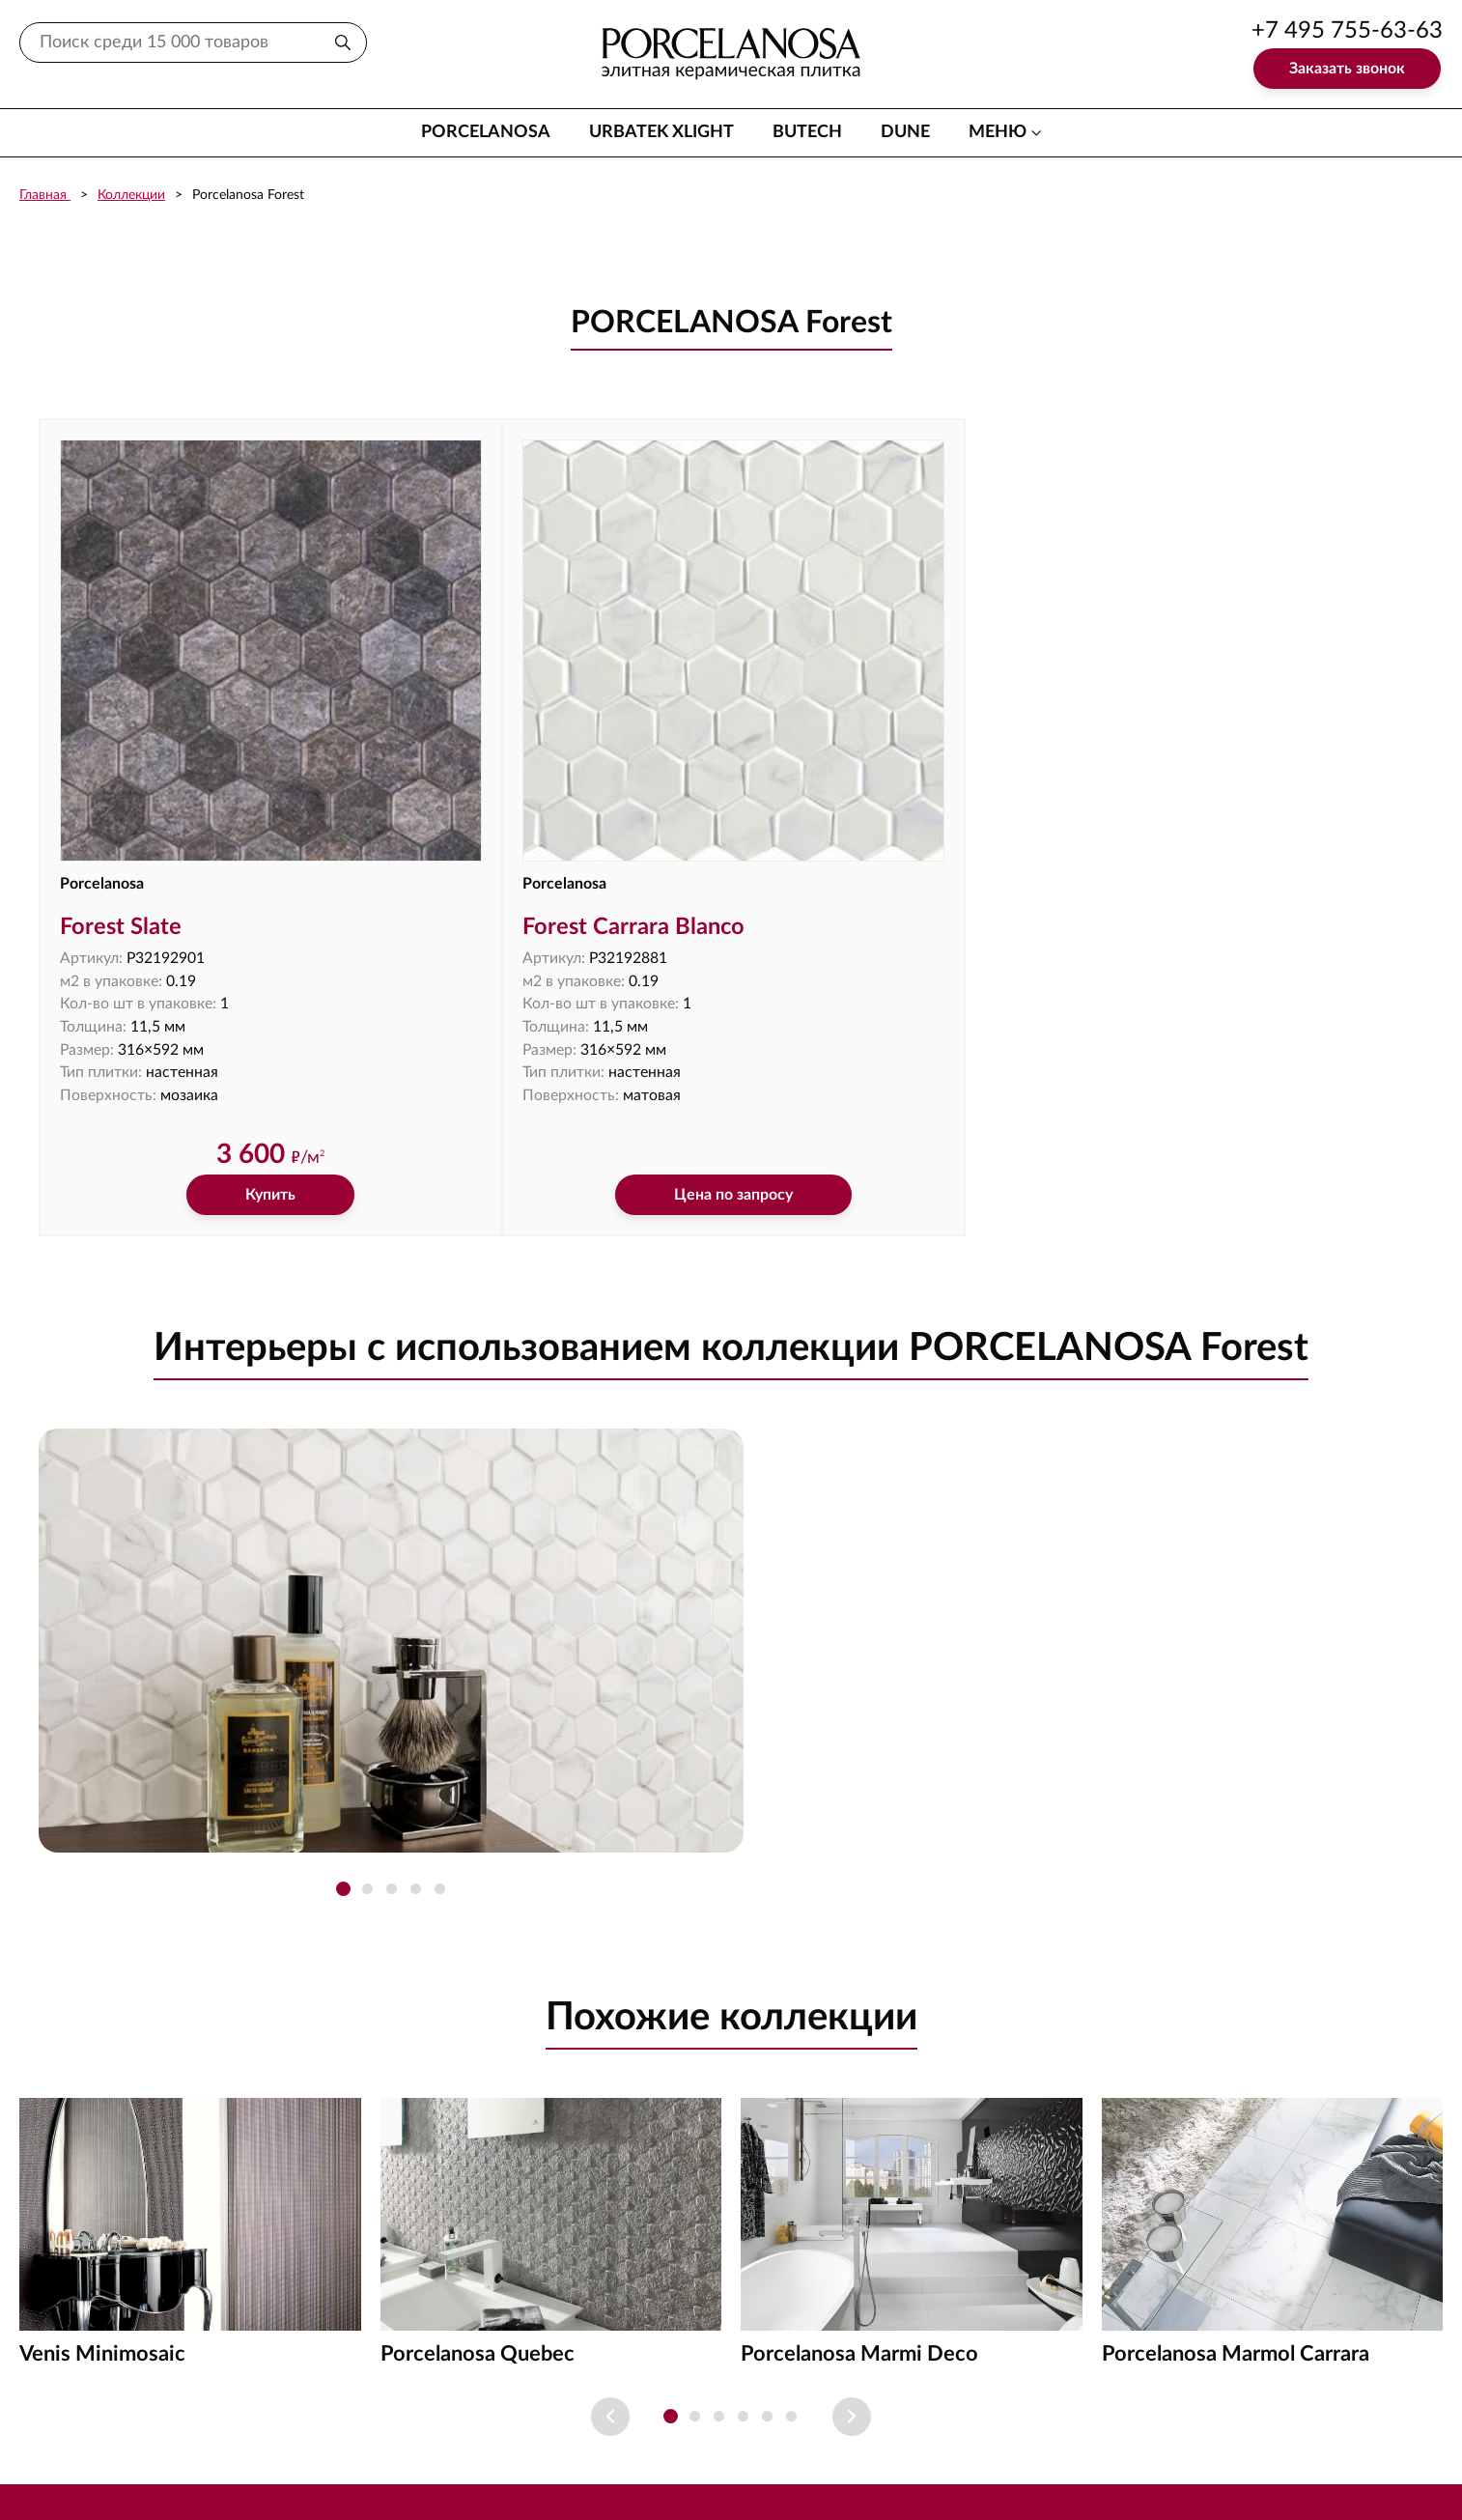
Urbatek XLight (661, 132)
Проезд (890, 2419)
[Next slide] (851, 2301)
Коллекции (131, 195)
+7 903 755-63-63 (1347, 2462)
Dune (905, 132)
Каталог (491, 2419)
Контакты (593, 2419)
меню (997, 132)
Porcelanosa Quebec (477, 2239)
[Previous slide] (610, 2301)
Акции (978, 2419)
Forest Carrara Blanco (519, 810)
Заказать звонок (1347, 68)
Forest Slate (121, 810)
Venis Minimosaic (102, 2239)
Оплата (799, 2419)
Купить (212, 1080)
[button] (343, 1775)
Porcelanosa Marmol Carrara (1235, 2239)
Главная (44, 195)
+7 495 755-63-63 (1347, 30)
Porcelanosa (485, 132)
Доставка (700, 2419)
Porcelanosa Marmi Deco (859, 2239)
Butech (807, 132)
